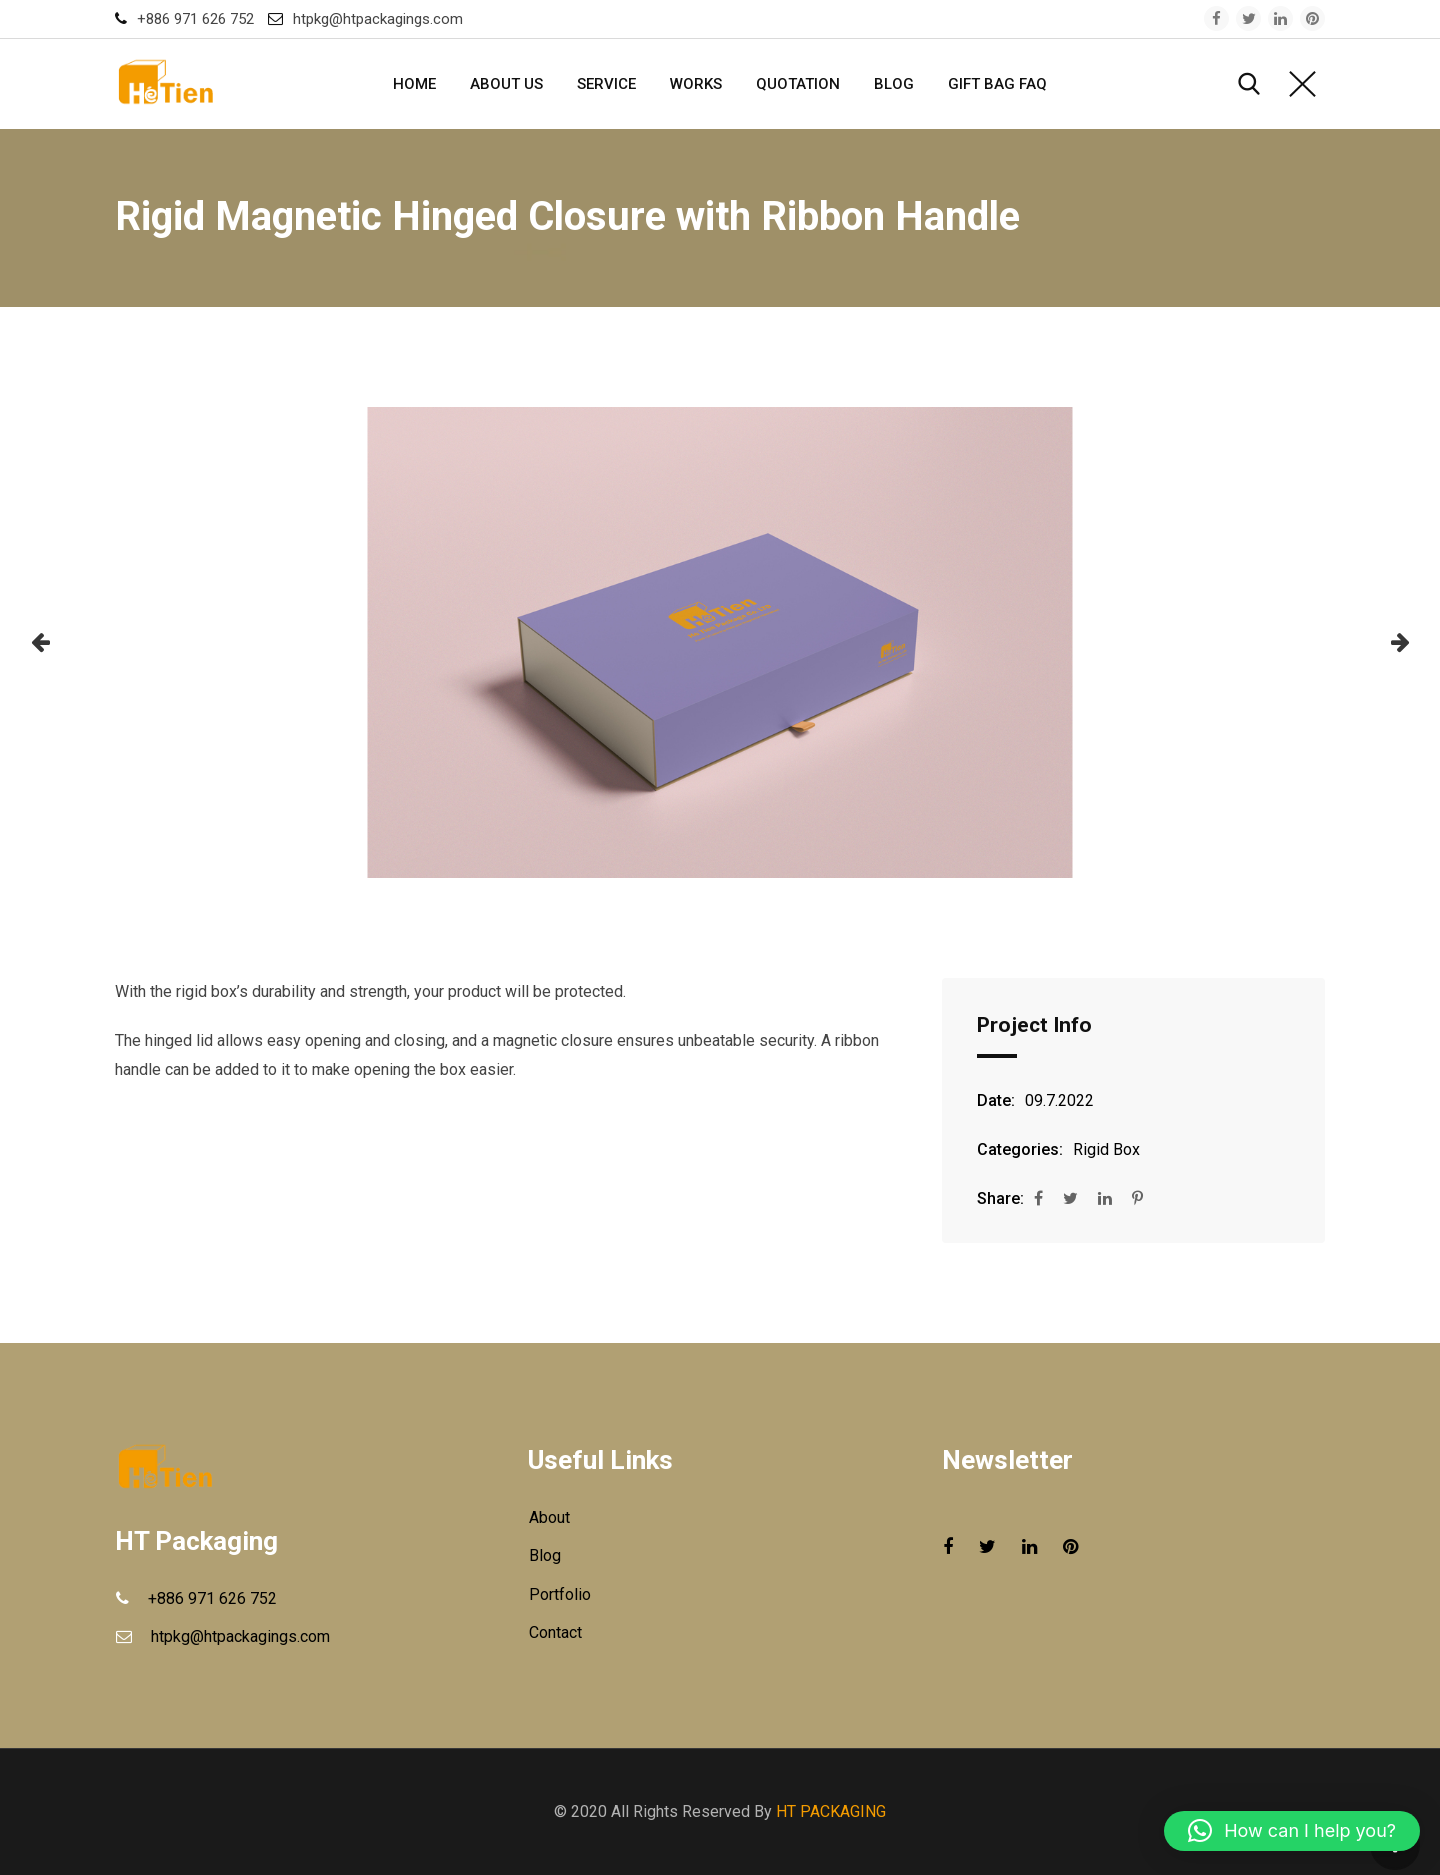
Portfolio (560, 1594)
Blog (894, 84)
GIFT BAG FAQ (997, 84)
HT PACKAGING (831, 1811)
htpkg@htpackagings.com (378, 19)
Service (606, 84)
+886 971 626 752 (195, 19)
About (549, 1517)
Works (696, 84)
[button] (40, 642)
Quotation (798, 84)
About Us (506, 84)
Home (414, 84)
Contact (555, 1632)
